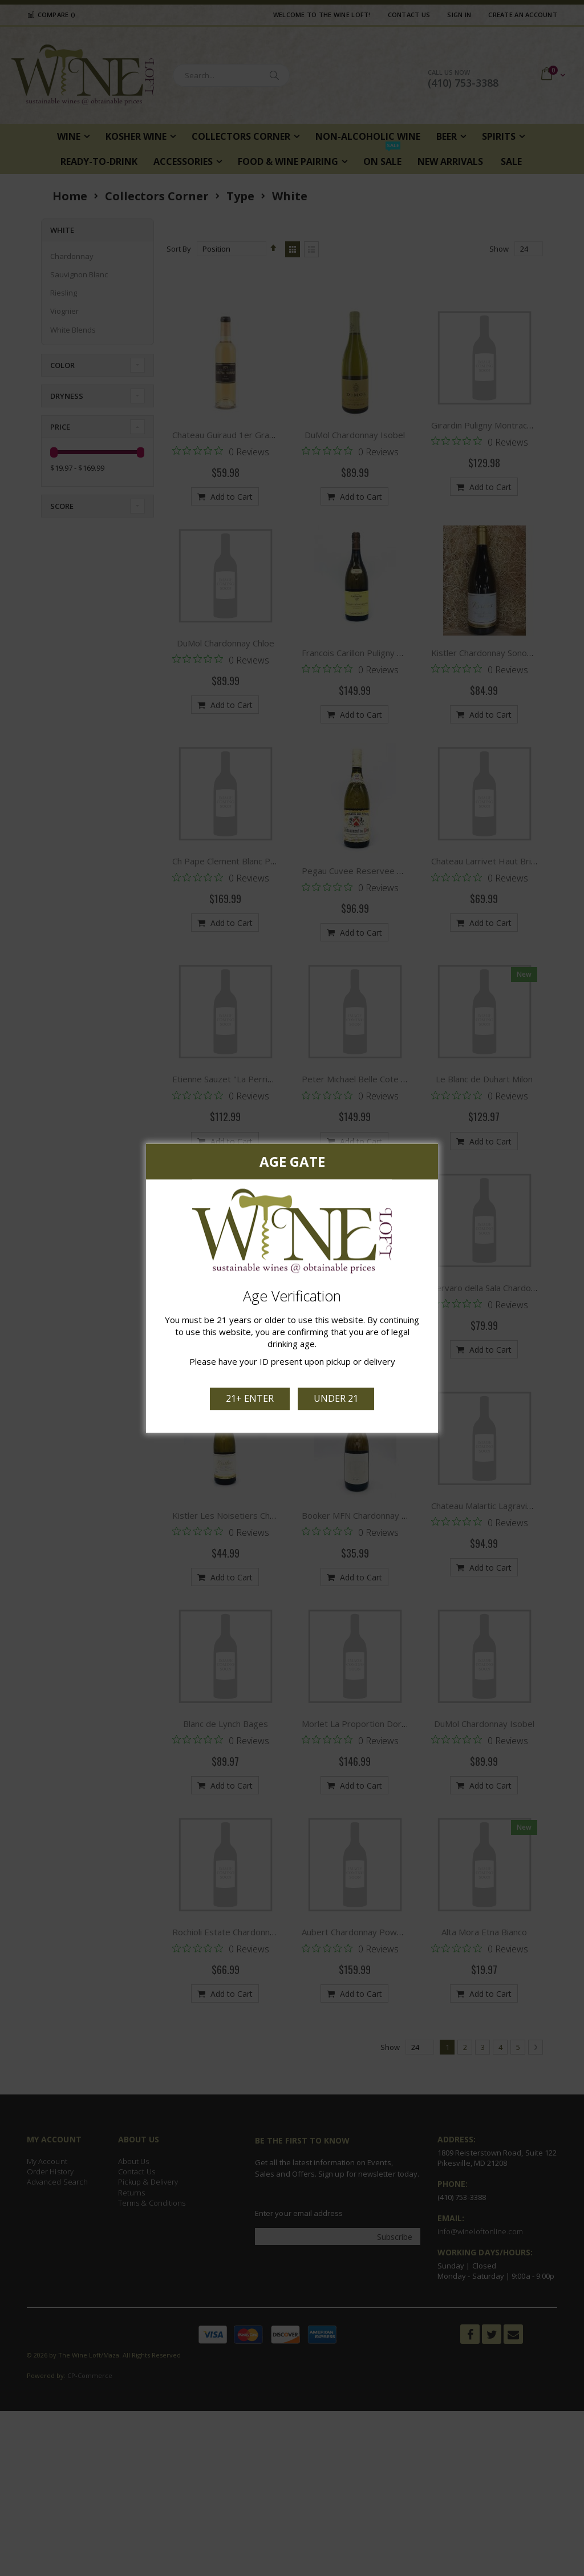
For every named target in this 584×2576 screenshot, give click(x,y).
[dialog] (292, 1288)
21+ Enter (250, 1397)
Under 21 (335, 1397)
